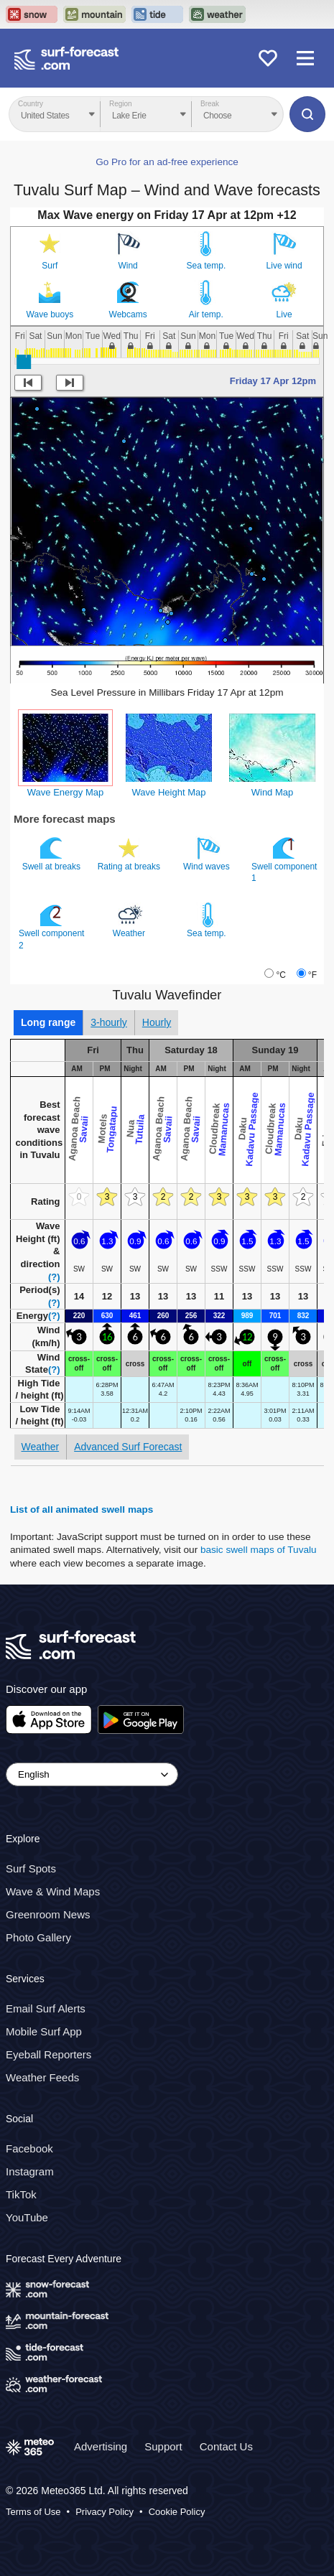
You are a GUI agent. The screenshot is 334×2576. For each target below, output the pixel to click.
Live (284, 314)
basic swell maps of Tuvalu (258, 1549)
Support (163, 2446)
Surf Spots (31, 1868)
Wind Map (272, 792)
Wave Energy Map (65, 792)
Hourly (156, 1022)
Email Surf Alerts (45, 2008)
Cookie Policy (177, 2511)
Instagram (30, 2171)
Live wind (284, 266)
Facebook (29, 2148)
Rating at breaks (130, 854)
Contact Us (226, 2446)
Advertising (100, 2446)
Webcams (128, 314)
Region (120, 104)
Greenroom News (48, 1914)
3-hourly (109, 1022)
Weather (130, 920)
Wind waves (207, 854)
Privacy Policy (104, 2511)
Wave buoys (50, 314)
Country (30, 104)
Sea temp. (206, 266)
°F (312, 975)
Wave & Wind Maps (53, 1891)
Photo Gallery (38, 1937)
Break (209, 104)
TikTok (21, 2194)
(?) (54, 1276)
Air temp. (206, 314)
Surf (49, 266)
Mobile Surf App (44, 2031)
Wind (127, 266)
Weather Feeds (42, 2077)
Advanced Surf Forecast (128, 1446)
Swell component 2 (51, 926)
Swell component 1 (284, 859)
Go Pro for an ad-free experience (167, 162)
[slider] (24, 362)
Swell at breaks (52, 854)
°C (280, 975)
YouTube (27, 2217)
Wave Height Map (169, 792)
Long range (48, 1022)
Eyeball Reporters (48, 2054)
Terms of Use (33, 2511)
